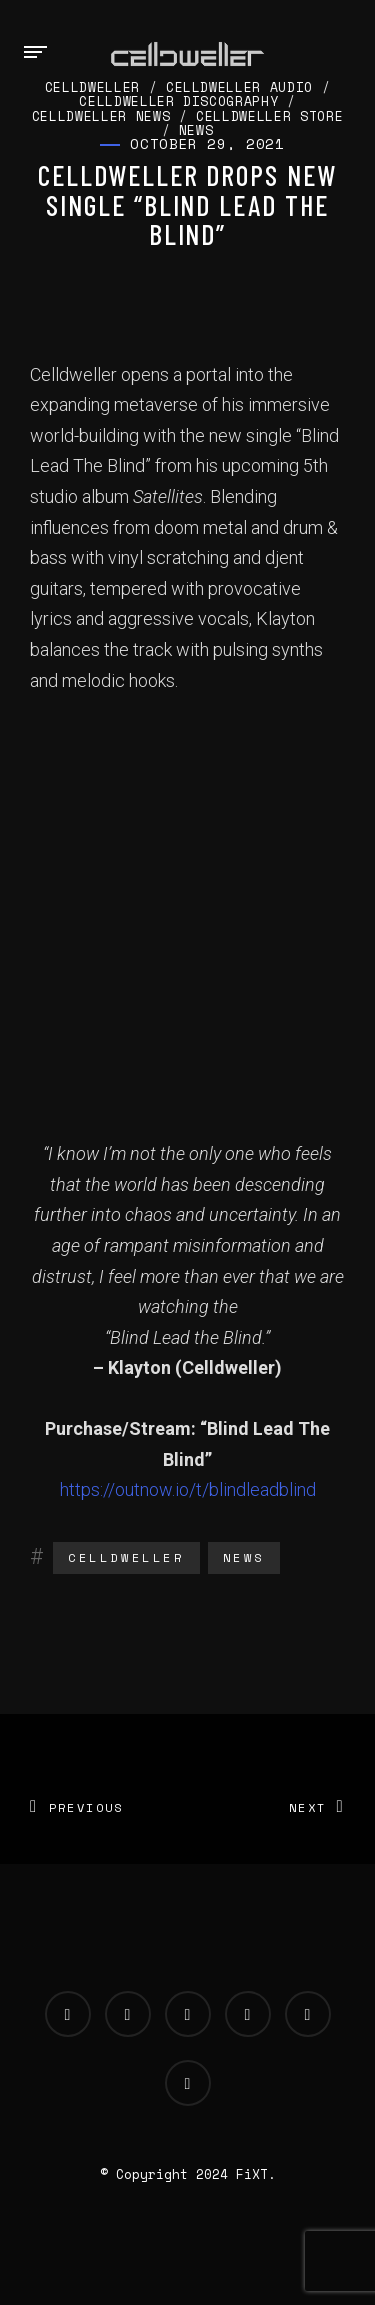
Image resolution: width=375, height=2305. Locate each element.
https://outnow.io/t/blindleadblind (188, 1489)
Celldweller (126, 1557)
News (244, 1557)
